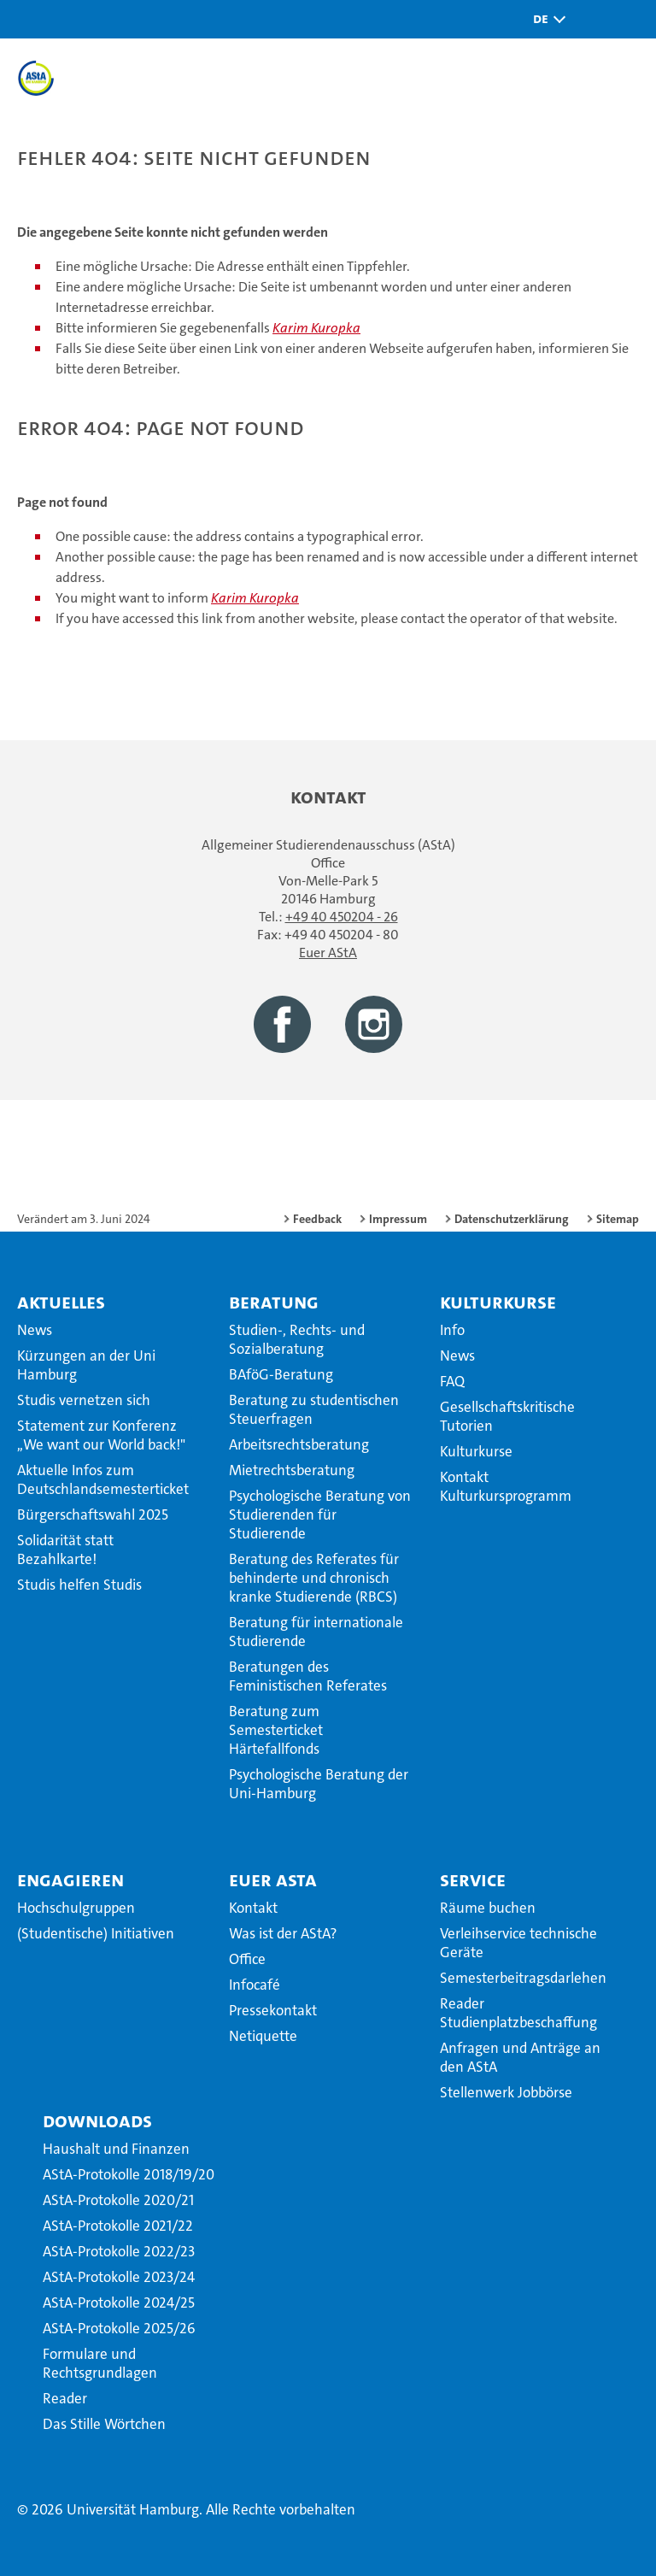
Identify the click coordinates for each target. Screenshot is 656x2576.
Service (473, 1879)
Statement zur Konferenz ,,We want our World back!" (101, 1435)
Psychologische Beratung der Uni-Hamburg (318, 1784)
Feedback (317, 1218)
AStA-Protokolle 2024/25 (119, 2302)
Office (247, 1959)
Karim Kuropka (316, 328)
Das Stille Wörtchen (104, 2423)
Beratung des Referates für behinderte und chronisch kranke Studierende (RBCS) (314, 1578)
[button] (545, 19)
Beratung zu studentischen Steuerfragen (314, 1409)
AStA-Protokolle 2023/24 (119, 2276)
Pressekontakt (273, 2010)
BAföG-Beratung (281, 1374)
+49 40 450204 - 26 (341, 917)
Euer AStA (328, 953)
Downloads (97, 2120)
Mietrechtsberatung (291, 1470)
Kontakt (253, 1907)
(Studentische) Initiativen (95, 1933)
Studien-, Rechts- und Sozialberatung (297, 1339)
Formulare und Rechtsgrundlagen (100, 2363)
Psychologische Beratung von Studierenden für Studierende (320, 1514)
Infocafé (254, 1984)
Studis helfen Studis (79, 1584)
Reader (65, 2398)
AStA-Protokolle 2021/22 (118, 2225)
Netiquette (263, 2035)
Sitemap (617, 1218)
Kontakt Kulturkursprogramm (505, 1486)
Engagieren (70, 1879)
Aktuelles (61, 1301)
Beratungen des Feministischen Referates (308, 1676)
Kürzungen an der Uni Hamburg (86, 1365)
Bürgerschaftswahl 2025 (92, 1514)
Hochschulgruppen (76, 1907)
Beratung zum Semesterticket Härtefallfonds (276, 1730)
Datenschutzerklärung (511, 1218)
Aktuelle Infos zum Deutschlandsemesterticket (103, 1479)
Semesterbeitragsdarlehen (523, 1977)
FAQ (452, 1381)
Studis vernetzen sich (83, 1400)
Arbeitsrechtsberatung (299, 1444)
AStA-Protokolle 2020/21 (118, 2200)
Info (452, 1329)
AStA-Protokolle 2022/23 (119, 2251)
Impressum (398, 1218)
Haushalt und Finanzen (116, 2148)
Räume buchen (488, 1907)
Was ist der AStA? (283, 1933)
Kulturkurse (498, 1301)
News (34, 1329)
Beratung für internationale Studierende (316, 1631)
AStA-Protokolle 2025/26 (119, 2328)
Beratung (274, 1301)
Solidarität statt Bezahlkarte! (65, 1549)
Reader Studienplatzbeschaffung (518, 2013)
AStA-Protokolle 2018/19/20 (128, 2174)
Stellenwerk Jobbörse (506, 2092)
